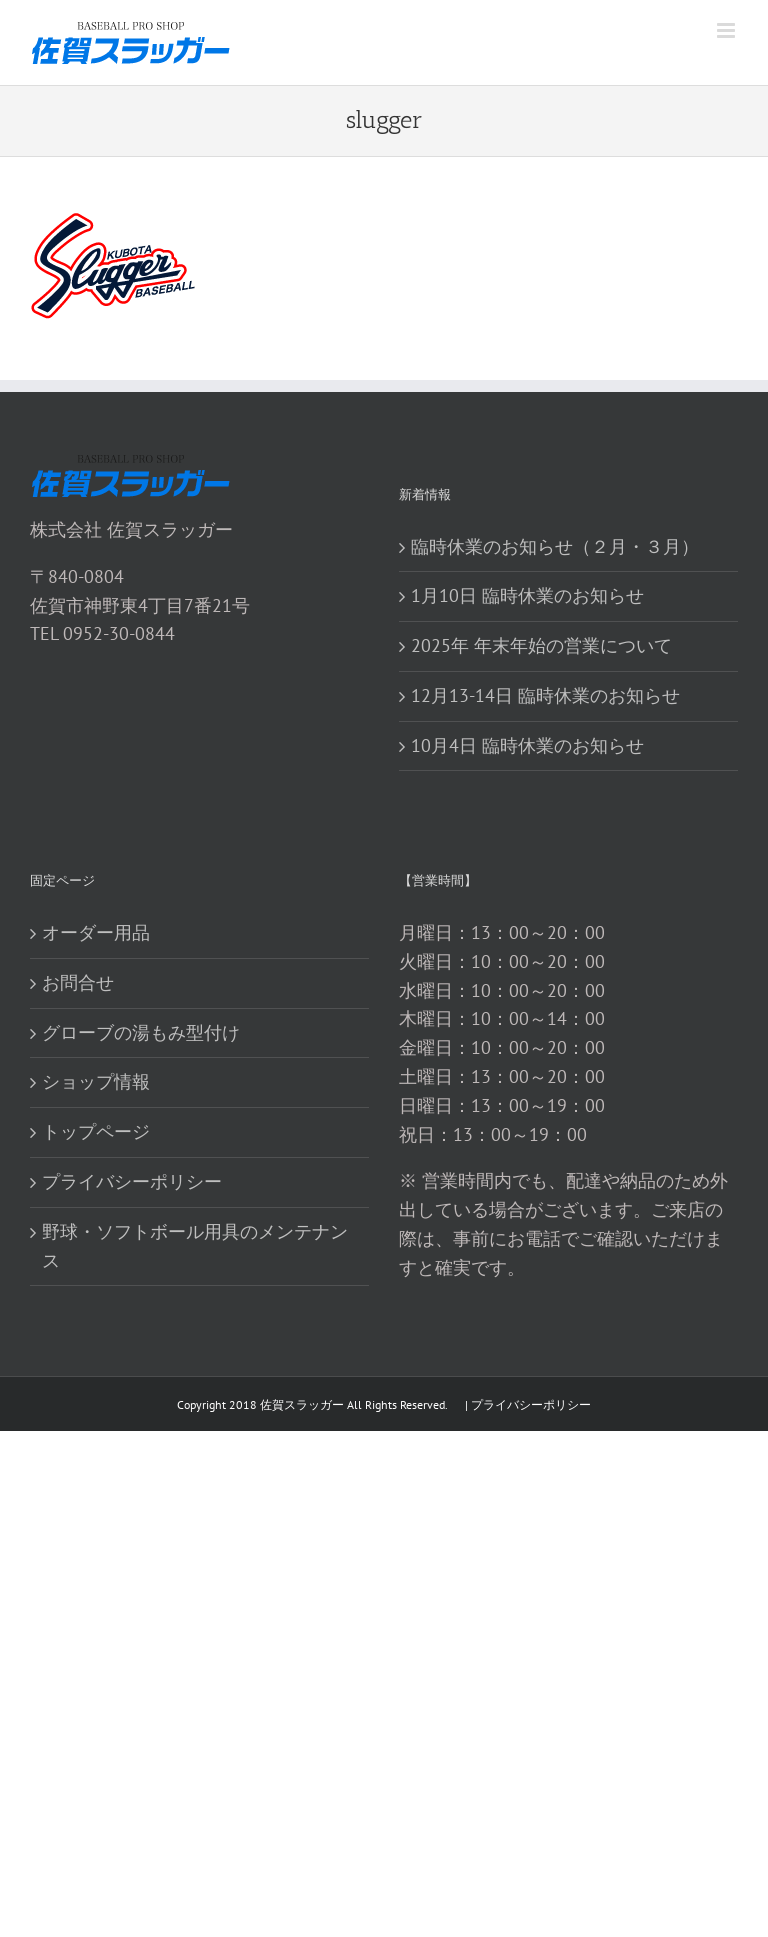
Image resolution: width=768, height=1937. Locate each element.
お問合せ (78, 982)
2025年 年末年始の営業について (541, 645)
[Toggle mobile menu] (727, 30)
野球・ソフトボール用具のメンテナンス (195, 1246)
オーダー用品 (96, 932)
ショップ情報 (96, 1081)
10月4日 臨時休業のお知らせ (527, 745)
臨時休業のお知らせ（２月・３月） (555, 546)
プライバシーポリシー (132, 1181)
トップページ (96, 1131)
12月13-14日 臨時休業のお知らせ (545, 695)
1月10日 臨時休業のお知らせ (527, 595)
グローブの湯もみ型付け (141, 1032)
